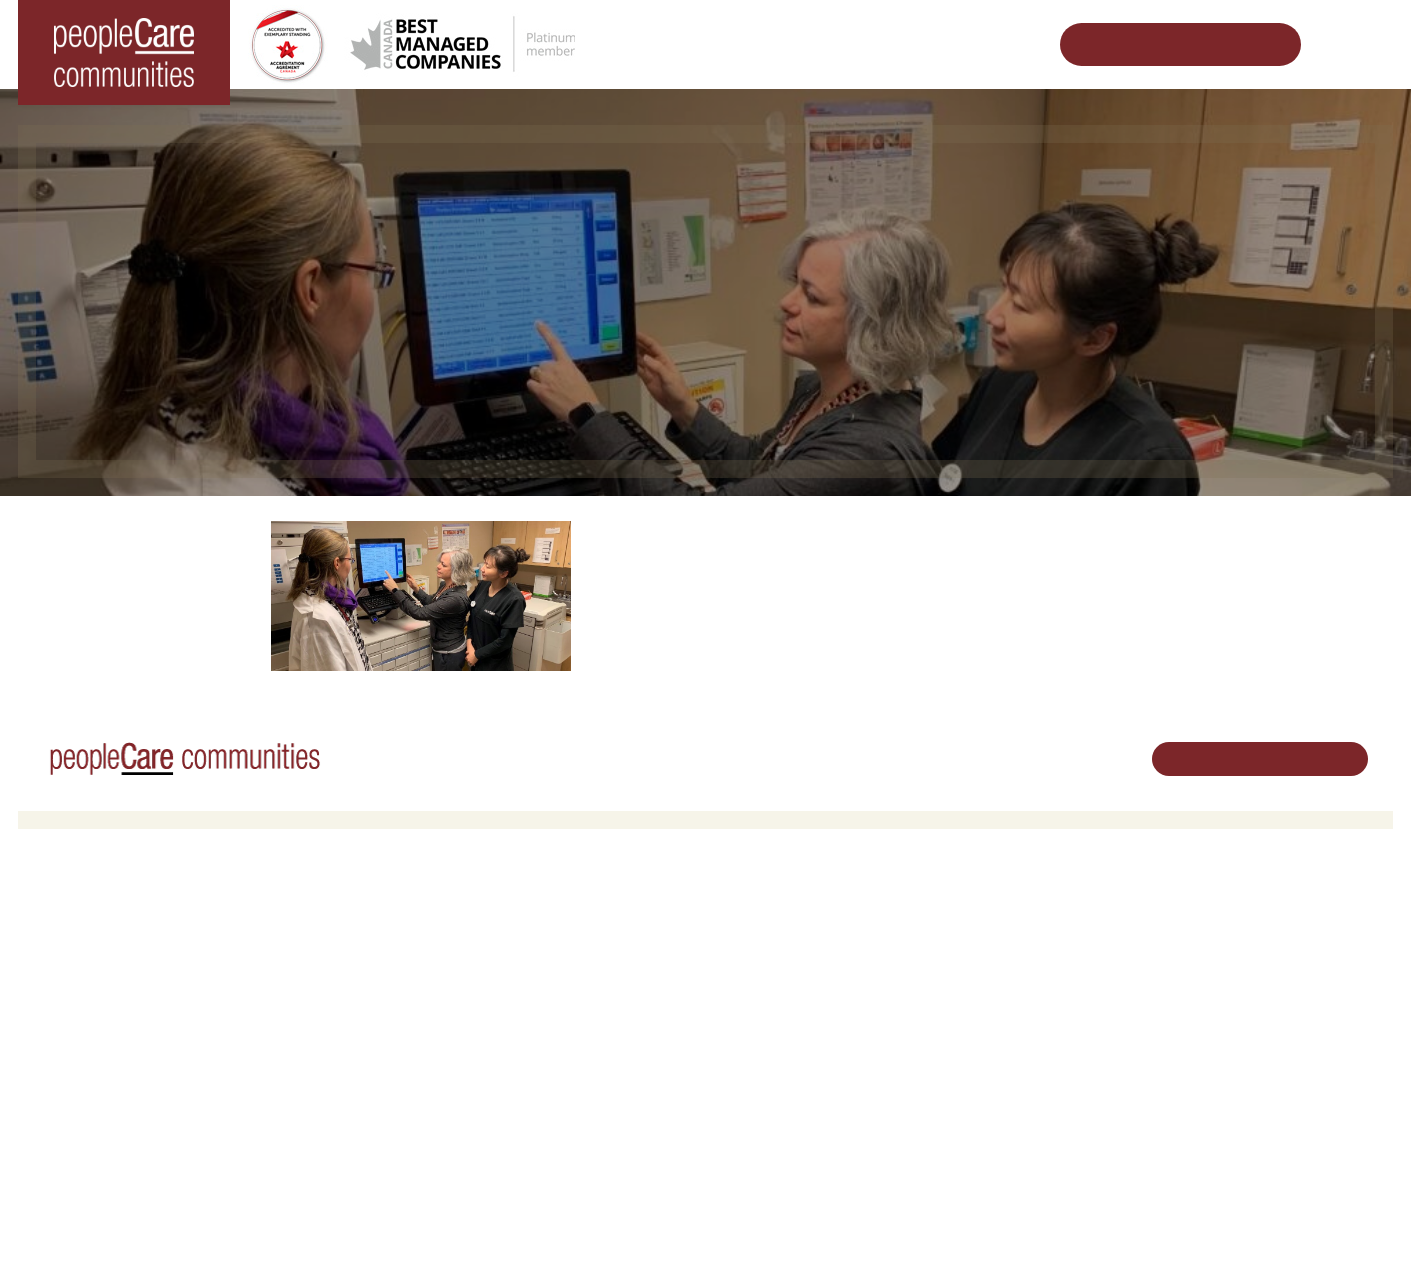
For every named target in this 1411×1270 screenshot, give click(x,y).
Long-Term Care (84, 919)
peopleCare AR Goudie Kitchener (133, 945)
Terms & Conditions (297, 1224)
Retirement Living (434, 919)
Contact (975, 1155)
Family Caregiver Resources (462, 996)
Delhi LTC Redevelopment (455, 1022)
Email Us (1206, 1021)
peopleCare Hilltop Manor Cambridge (144, 970)
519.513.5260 (1220, 987)
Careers (745, 919)
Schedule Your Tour (1165, 44)
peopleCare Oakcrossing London (131, 996)
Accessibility (987, 1104)
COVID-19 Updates (435, 970)
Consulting (982, 1078)
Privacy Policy (408, 1224)
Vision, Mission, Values (1019, 919)
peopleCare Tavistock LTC (111, 1022)
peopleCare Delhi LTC (99, 1073)
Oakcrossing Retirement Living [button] (469, 945)
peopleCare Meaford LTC (108, 1047)
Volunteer (749, 945)
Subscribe (980, 1130)
